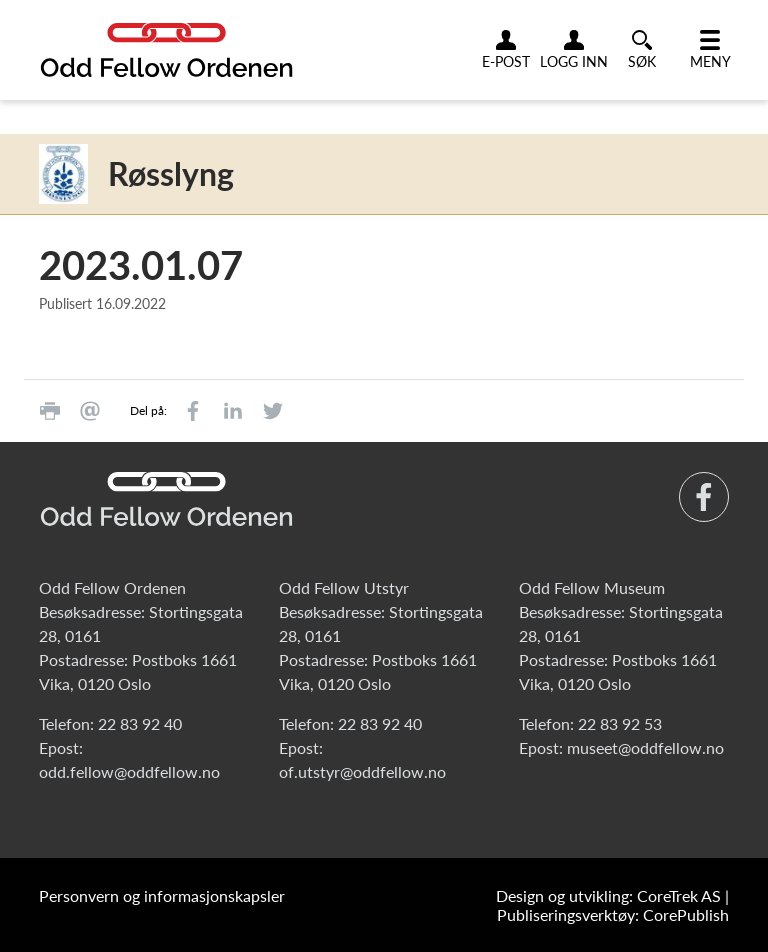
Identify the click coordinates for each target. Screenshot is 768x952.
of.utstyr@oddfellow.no (362, 771)
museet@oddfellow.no (645, 747)
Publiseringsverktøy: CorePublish (613, 914)
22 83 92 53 (620, 723)
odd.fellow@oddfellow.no (129, 771)
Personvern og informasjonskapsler (162, 895)
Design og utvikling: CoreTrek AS (608, 895)
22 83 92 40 (140, 723)
